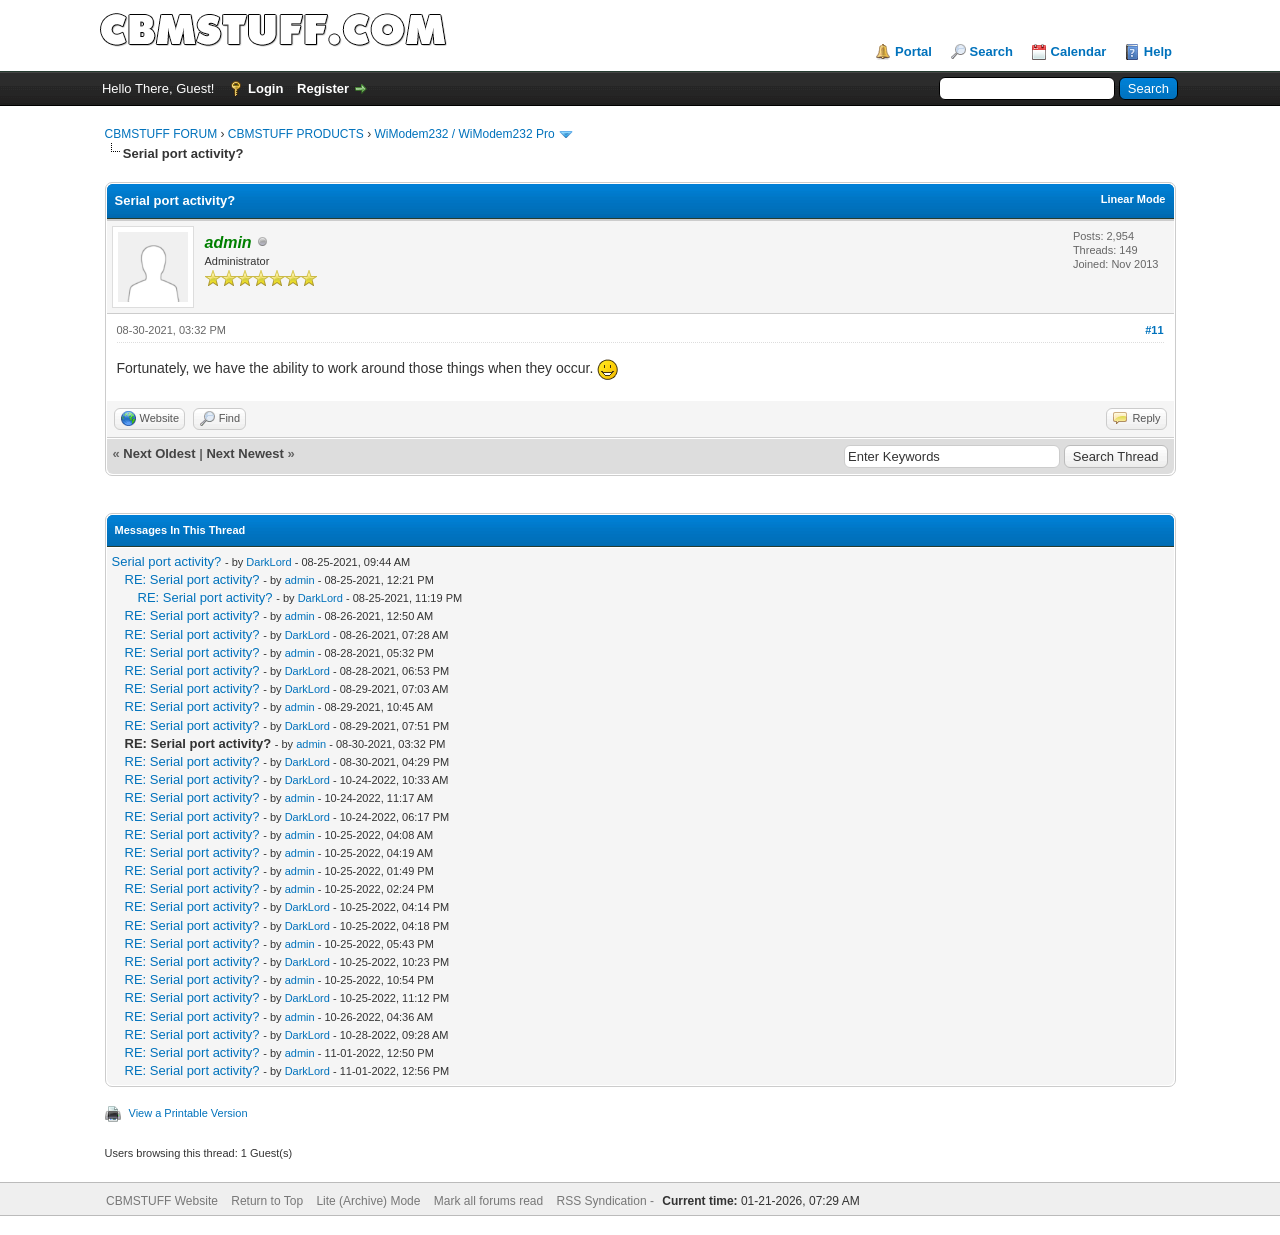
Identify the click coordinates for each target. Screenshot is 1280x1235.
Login (265, 88)
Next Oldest (159, 453)
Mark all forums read (488, 1201)
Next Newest (244, 453)
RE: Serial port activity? (192, 579)
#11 (1154, 330)
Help (1158, 51)
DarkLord (268, 562)
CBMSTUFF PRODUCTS (296, 134)
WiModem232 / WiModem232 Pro (465, 134)
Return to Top (267, 1201)
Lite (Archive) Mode (368, 1201)
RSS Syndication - (607, 1201)
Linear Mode (1133, 199)
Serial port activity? (167, 561)
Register (323, 88)
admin (300, 580)
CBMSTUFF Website (162, 1201)
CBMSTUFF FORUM (161, 134)
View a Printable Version (188, 1113)
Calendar (1079, 51)
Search (991, 51)
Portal (913, 51)
